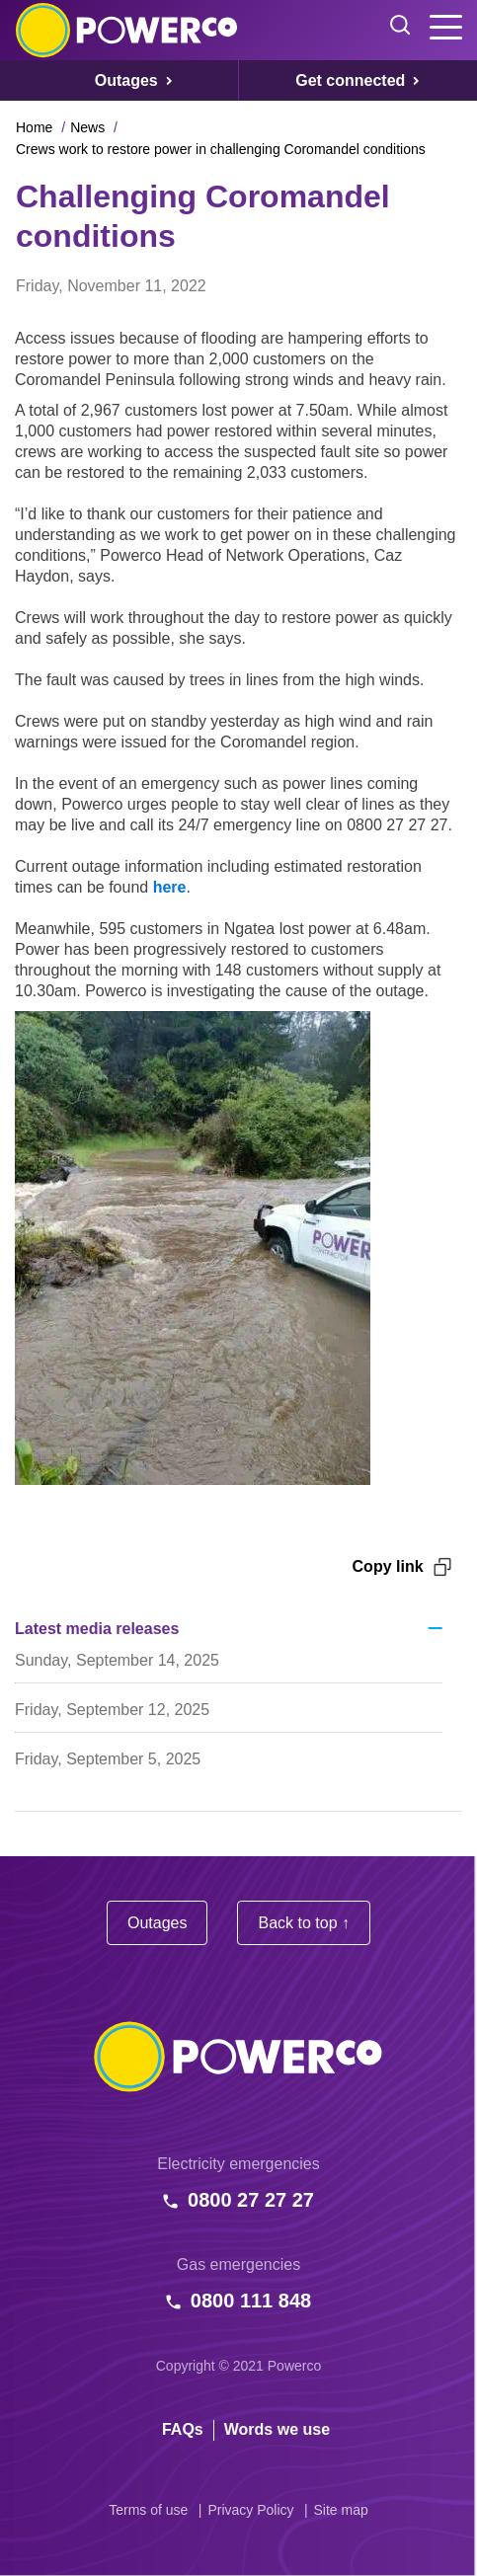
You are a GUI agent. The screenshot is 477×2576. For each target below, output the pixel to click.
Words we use (277, 2429)
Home (34, 127)
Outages (157, 1922)
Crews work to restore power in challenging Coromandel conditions (221, 149)
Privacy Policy (250, 2510)
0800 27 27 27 (251, 2200)
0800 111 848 (251, 2300)
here (170, 887)
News (87, 127)
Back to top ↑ (304, 1922)
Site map (341, 2510)
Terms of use (148, 2510)
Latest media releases (97, 1628)
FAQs (182, 2429)
